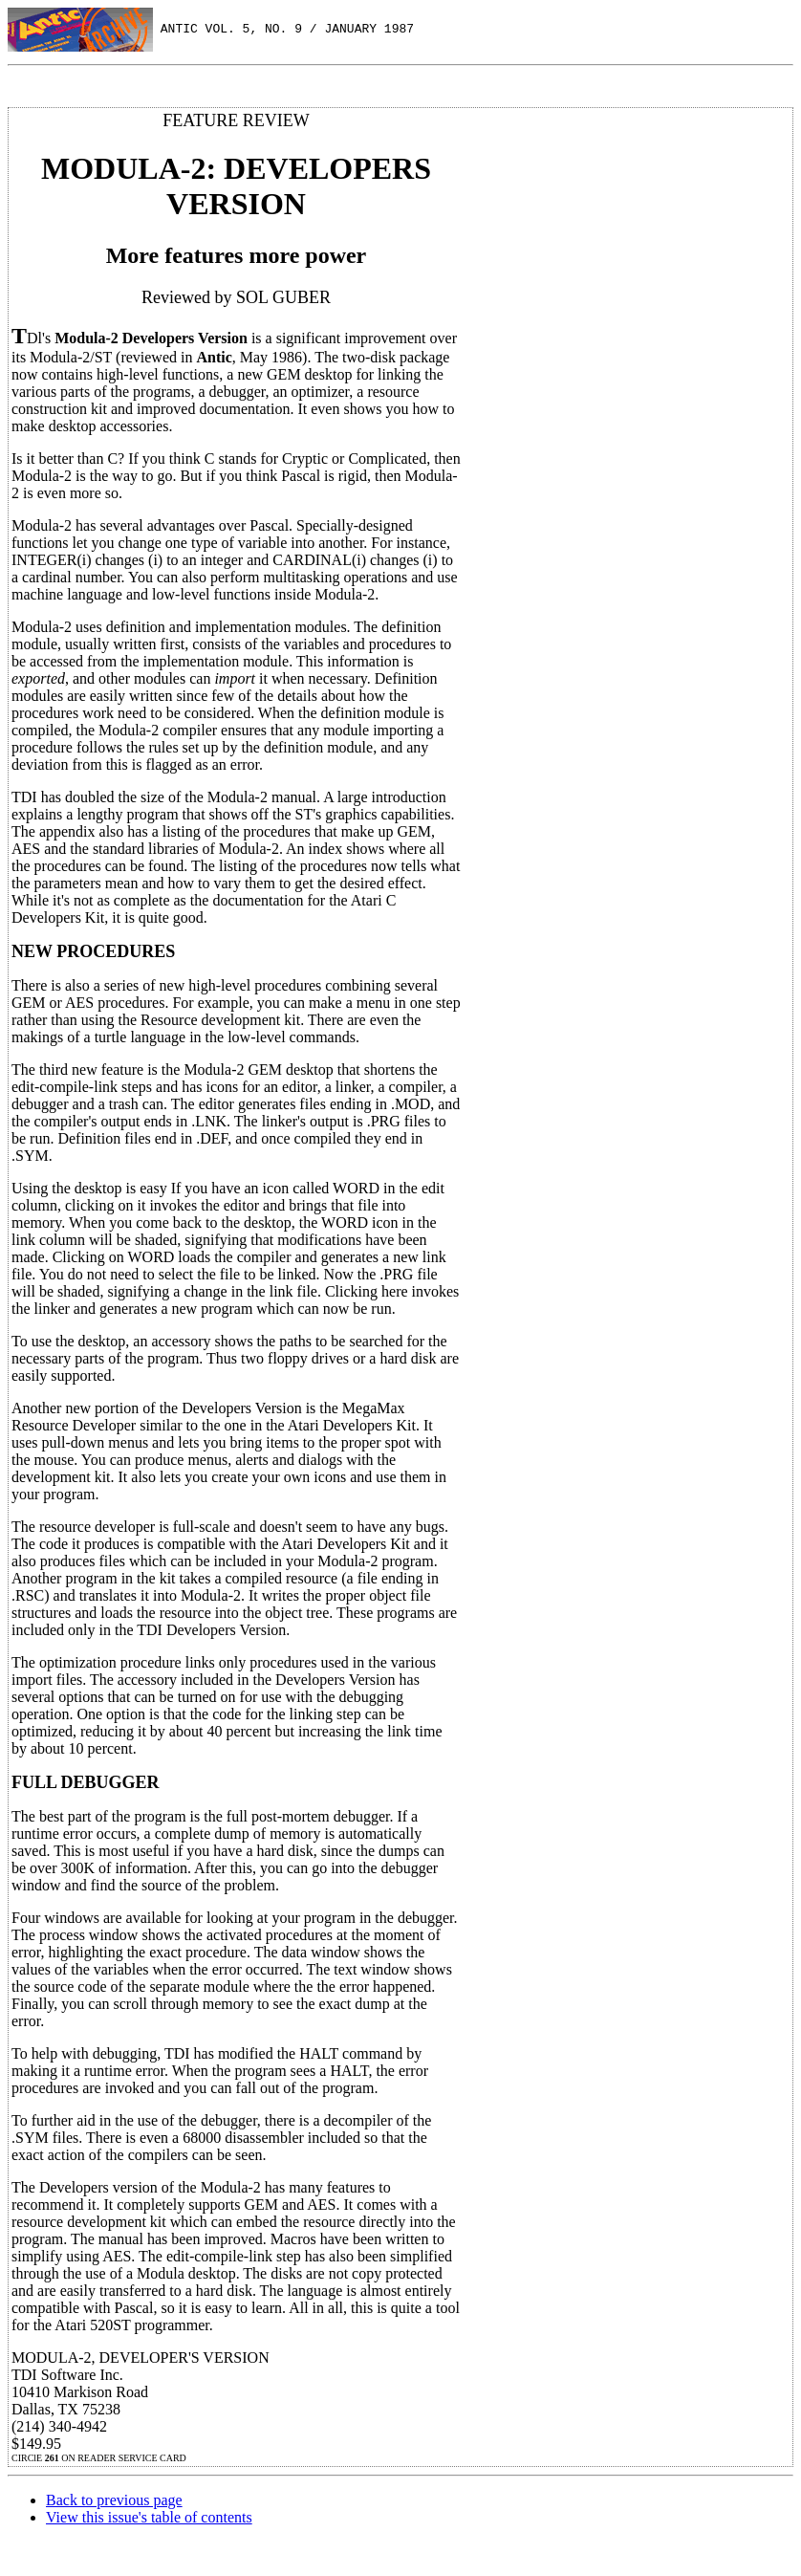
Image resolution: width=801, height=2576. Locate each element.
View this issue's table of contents (149, 2517)
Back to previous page (114, 2500)
